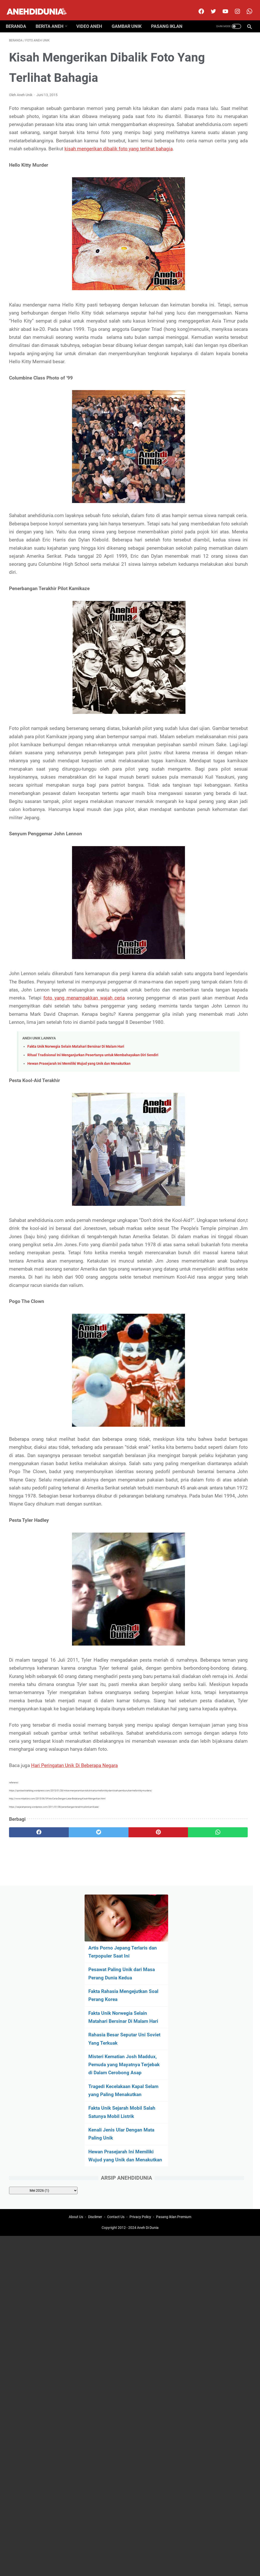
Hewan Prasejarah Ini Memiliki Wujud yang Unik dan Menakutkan (79, 1203)
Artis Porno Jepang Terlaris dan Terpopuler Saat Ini (217, 86)
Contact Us (115, 2139)
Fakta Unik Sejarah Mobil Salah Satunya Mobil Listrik (219, 295)
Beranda (19, 18)
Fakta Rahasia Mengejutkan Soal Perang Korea (211, 146)
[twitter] (209, 6)
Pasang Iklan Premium (173, 2139)
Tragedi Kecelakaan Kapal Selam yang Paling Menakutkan (218, 265)
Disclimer (95, 2139)
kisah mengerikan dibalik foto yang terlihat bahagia (63, 168)
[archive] (222, 385)
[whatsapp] (150, 2085)
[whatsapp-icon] (245, 6)
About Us (76, 2139)
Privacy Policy (140, 2139)
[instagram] (233, 6)
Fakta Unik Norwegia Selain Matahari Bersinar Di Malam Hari (75, 1179)
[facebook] (197, 6)
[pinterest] (110, 2085)
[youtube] (221, 6)
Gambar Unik (130, 18)
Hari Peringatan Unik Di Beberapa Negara (74, 2018)
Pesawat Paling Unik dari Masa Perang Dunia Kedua (219, 116)
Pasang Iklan (170, 18)
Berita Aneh (53, 18)
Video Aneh (92, 18)
